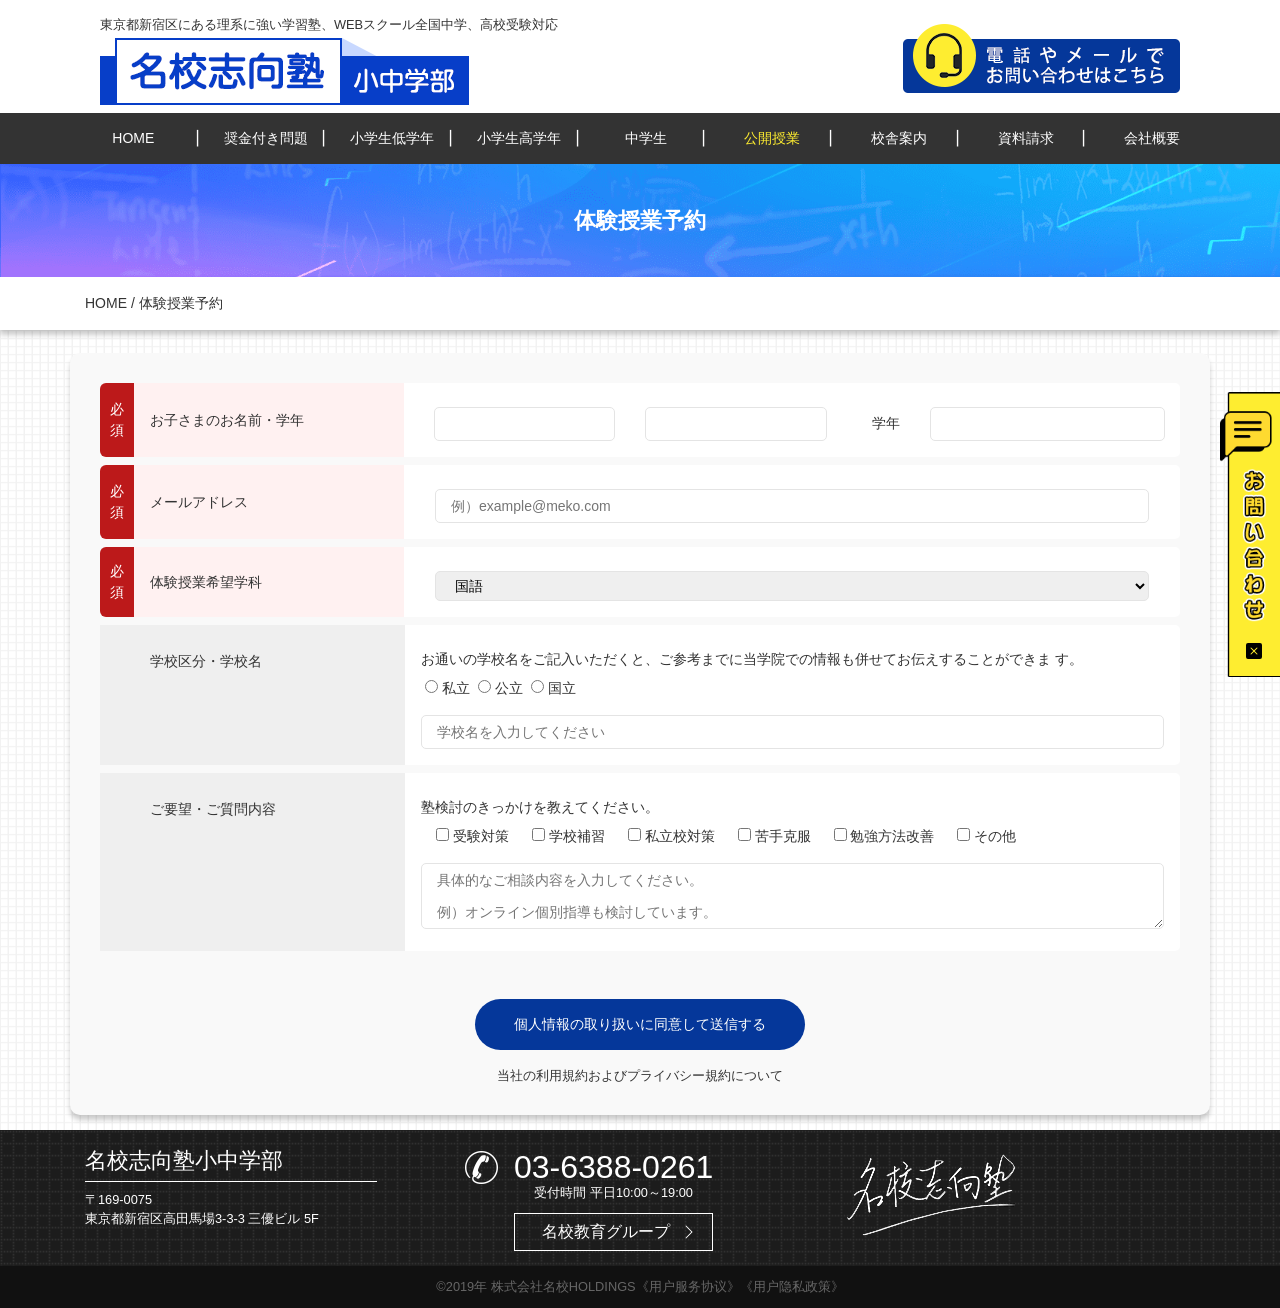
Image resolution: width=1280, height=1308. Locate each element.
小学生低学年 (392, 138)
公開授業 (772, 138)
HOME (133, 138)
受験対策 (472, 836)
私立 (447, 688)
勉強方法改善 (884, 836)
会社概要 (1152, 138)
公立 (500, 688)
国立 (553, 688)
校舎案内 (899, 138)
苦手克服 (774, 836)
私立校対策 (671, 836)
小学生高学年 (519, 138)
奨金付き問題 (266, 138)
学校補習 (568, 836)
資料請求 (1026, 138)
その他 (986, 836)
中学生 (646, 138)
